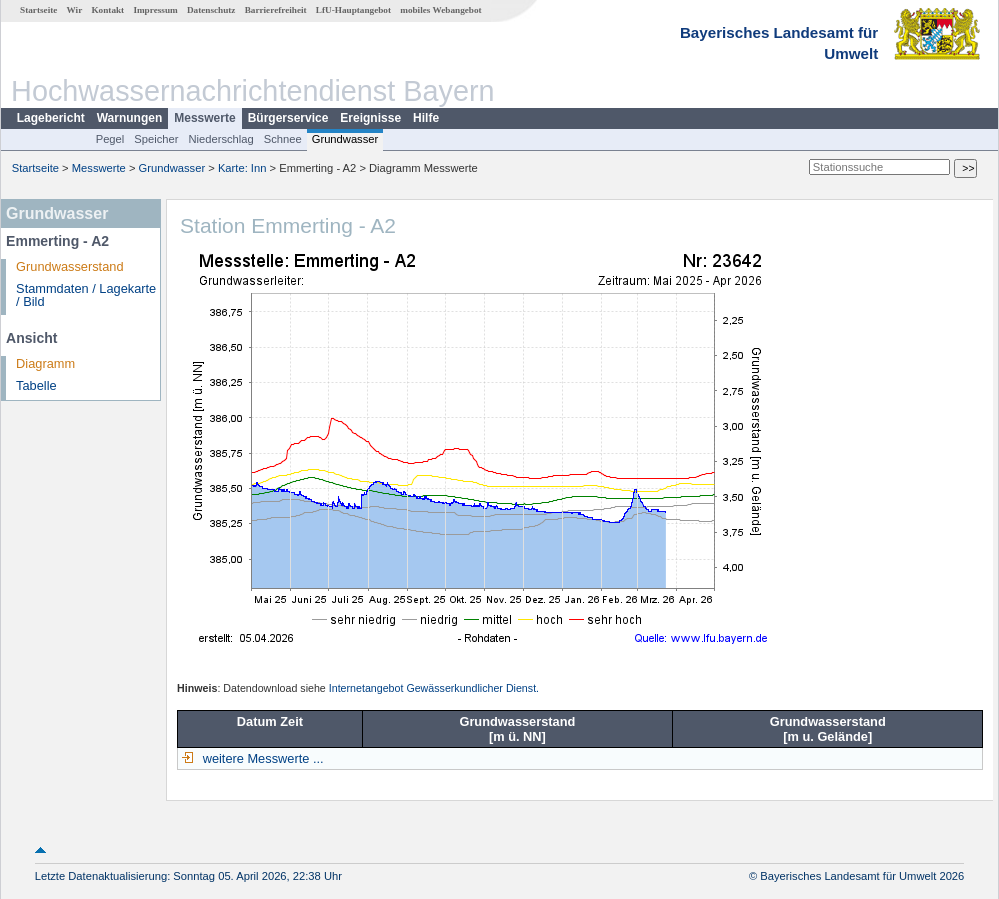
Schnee (283, 139)
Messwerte (204, 118)
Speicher (156, 139)
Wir (75, 10)
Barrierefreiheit (276, 10)
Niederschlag (220, 139)
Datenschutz (211, 10)
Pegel (110, 139)
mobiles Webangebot (440, 10)
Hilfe (426, 118)
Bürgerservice (288, 118)
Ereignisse (370, 118)
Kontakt (107, 10)
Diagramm (45, 363)
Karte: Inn (242, 168)
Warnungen (130, 118)
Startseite (38, 10)
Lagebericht (51, 118)
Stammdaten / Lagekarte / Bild (86, 295)
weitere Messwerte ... (261, 758)
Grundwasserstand (69, 266)
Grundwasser (345, 139)
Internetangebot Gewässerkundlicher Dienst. (434, 688)
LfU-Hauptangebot (353, 10)
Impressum (155, 10)
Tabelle (36, 385)
